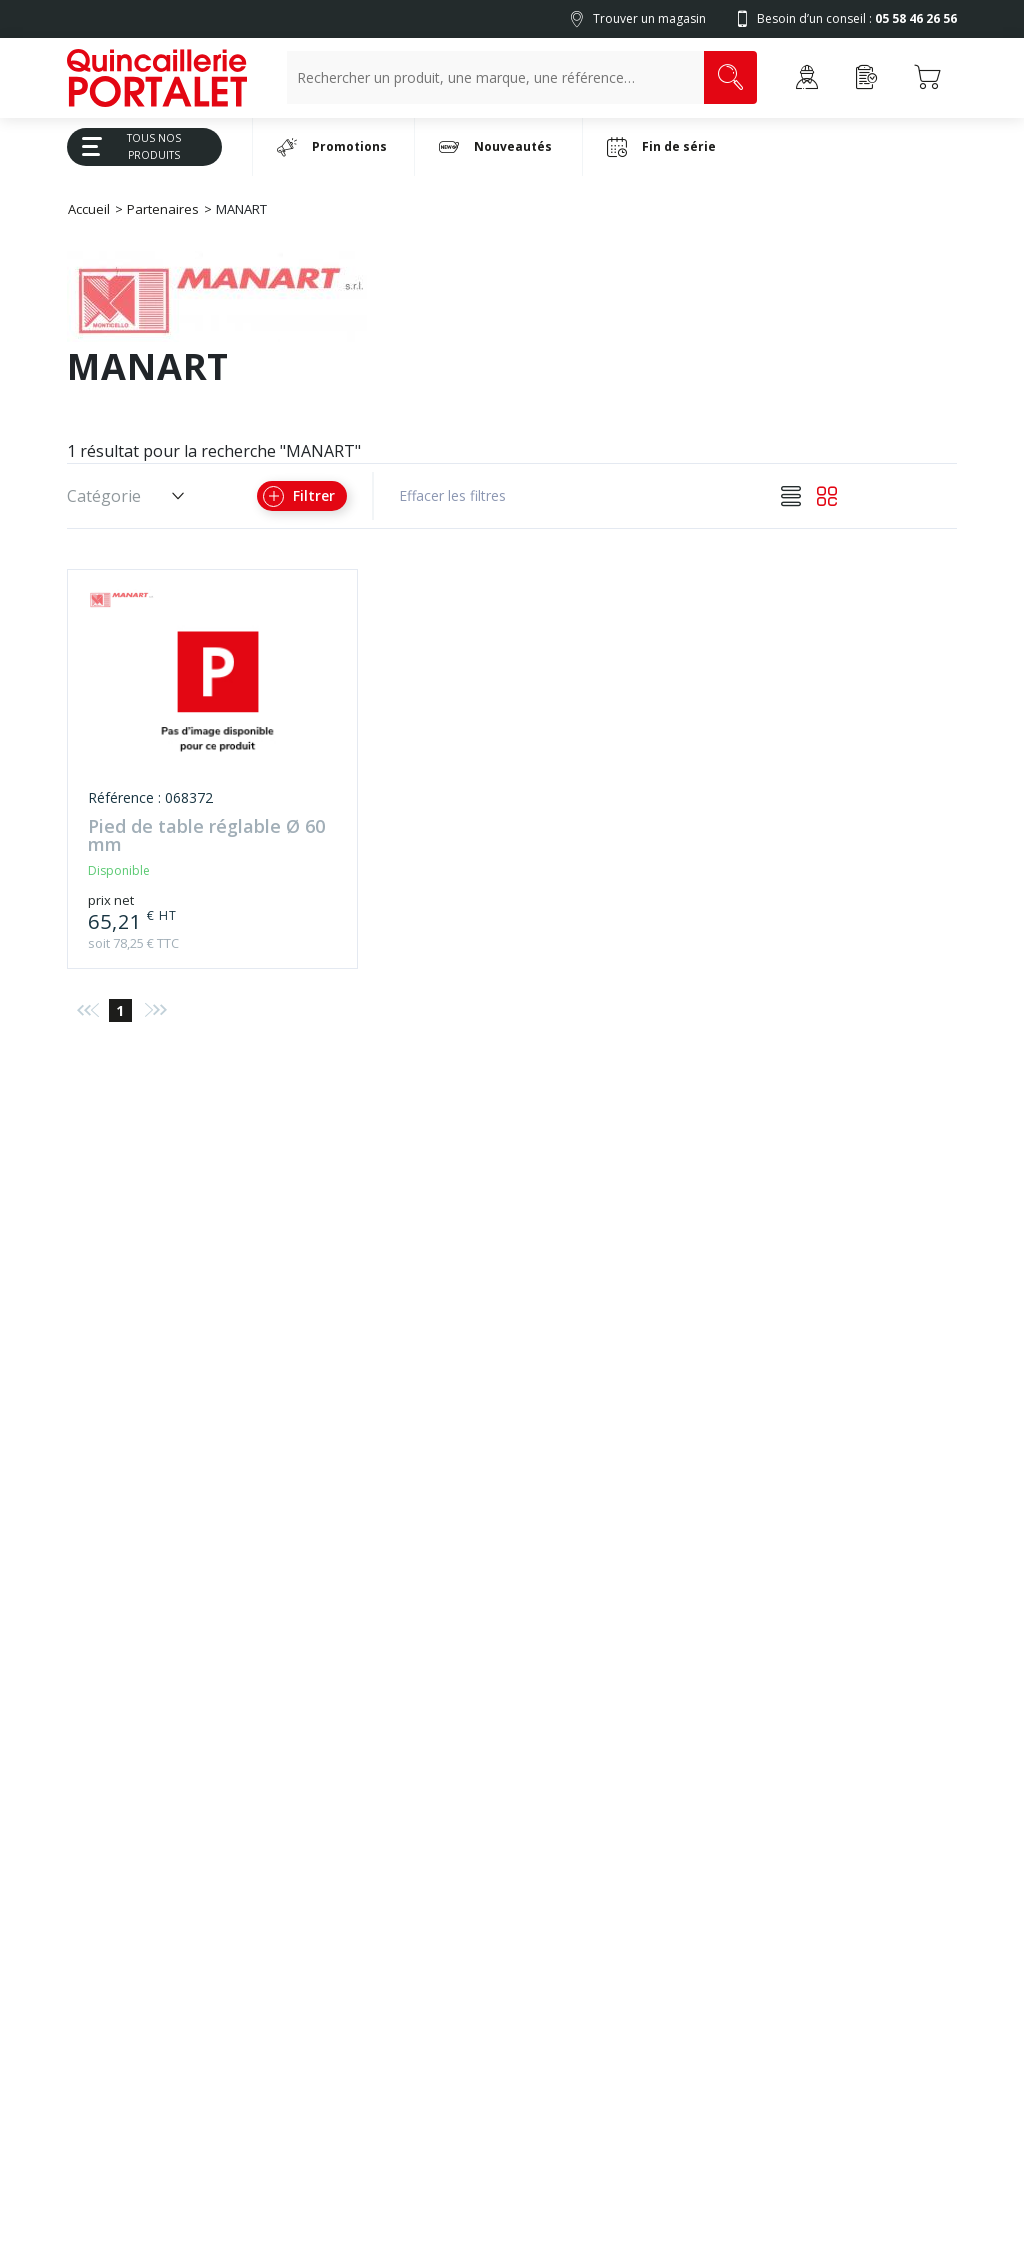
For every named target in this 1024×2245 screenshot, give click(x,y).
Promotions (332, 147)
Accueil (89, 209)
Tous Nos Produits (124, 146)
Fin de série (661, 147)
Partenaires (163, 209)
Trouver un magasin (649, 18)
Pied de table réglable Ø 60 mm (206, 836)
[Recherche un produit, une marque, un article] (495, 77)
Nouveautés (495, 147)
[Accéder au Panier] (927, 77)
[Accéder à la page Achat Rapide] (867, 77)
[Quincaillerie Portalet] (157, 78)
